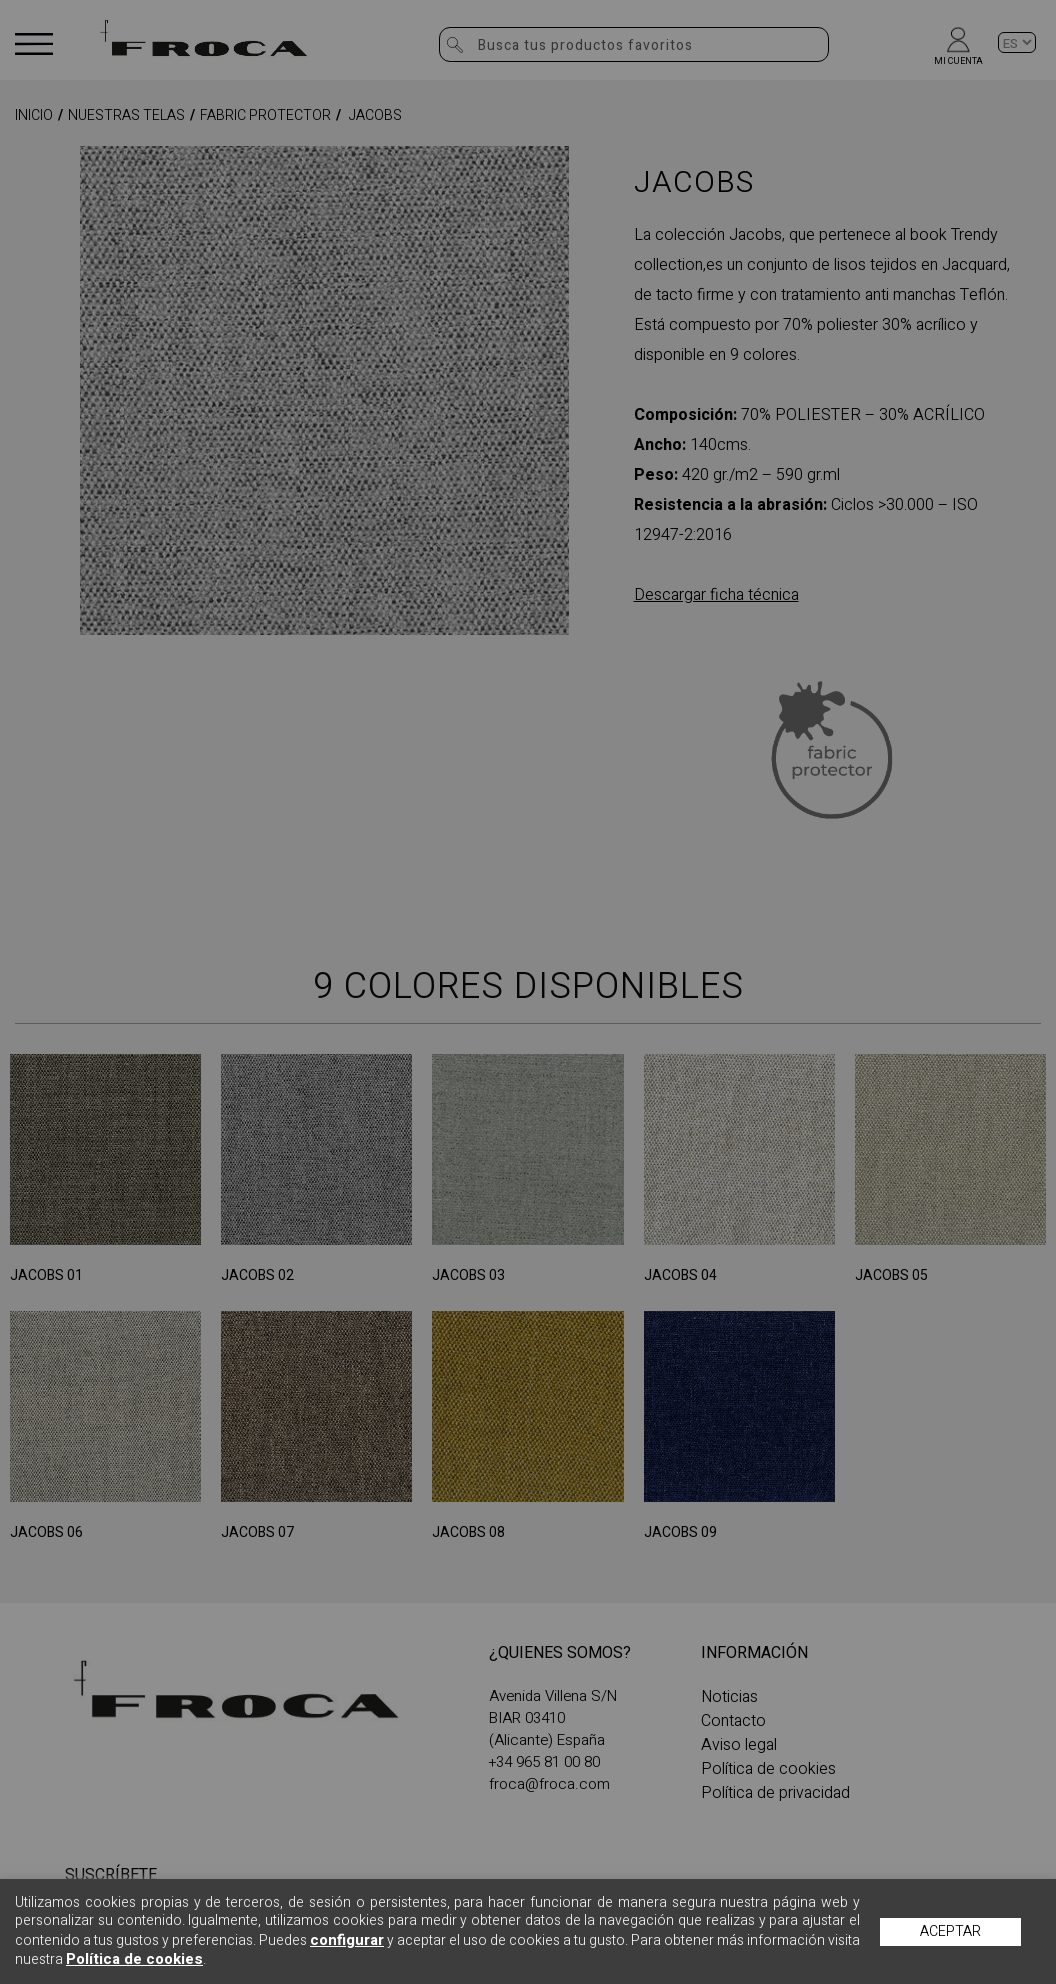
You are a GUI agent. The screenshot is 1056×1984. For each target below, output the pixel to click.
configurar (347, 1940)
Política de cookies (134, 1959)
